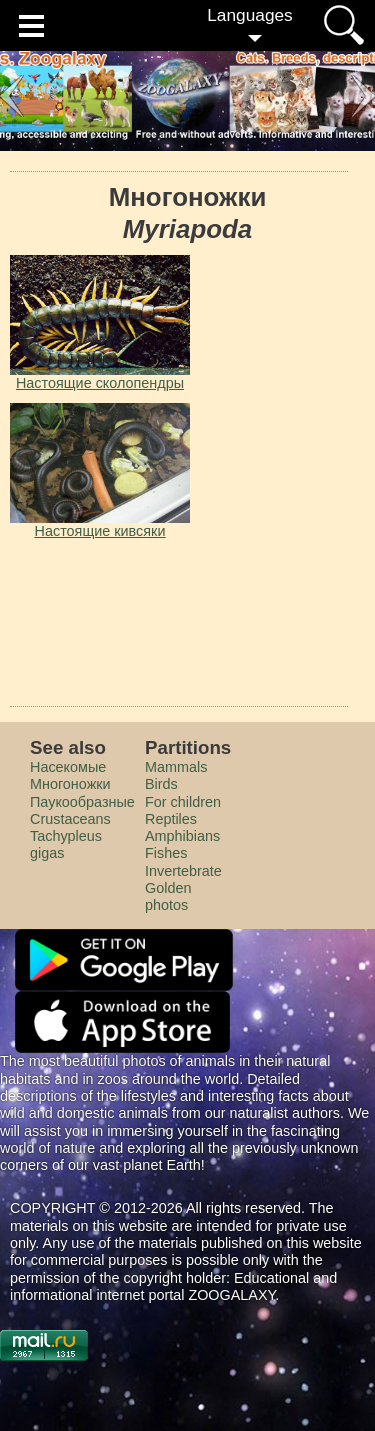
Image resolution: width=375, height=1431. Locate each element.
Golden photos (168, 896)
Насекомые (68, 767)
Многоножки (70, 784)
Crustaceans (70, 819)
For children (183, 802)
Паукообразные (82, 802)
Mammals (176, 767)
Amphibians (182, 836)
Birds (161, 784)
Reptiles (171, 819)
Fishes (166, 853)
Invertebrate (183, 871)
